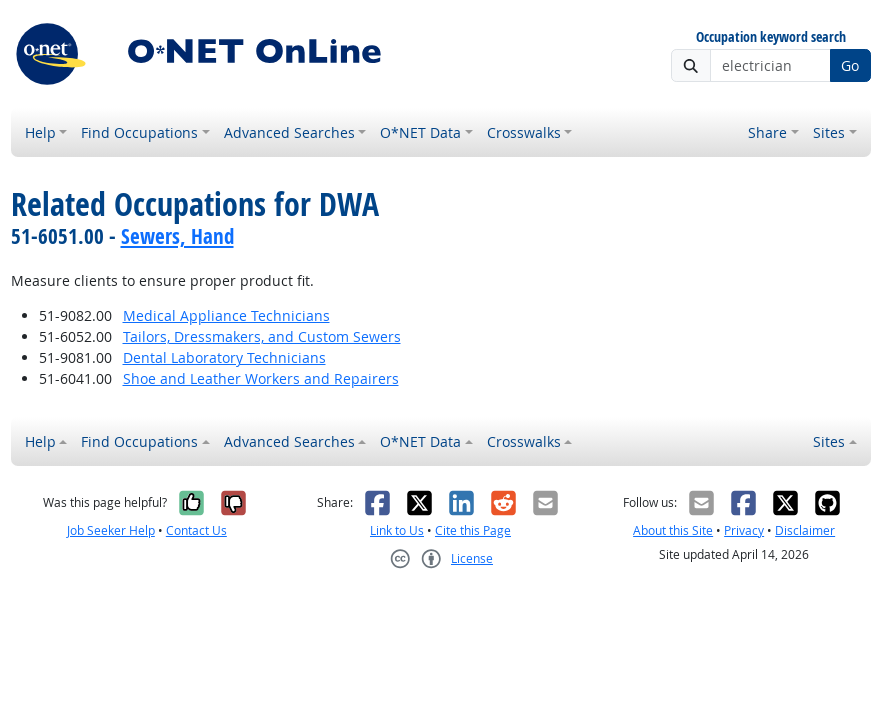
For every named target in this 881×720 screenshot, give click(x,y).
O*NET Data (420, 132)
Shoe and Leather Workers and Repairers (261, 378)
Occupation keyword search (771, 37)
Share (767, 132)
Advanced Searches (289, 132)
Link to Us (397, 530)
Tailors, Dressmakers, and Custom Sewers (262, 336)
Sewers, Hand (177, 236)
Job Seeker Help (111, 530)
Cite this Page (473, 530)
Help (40, 132)
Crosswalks (524, 132)
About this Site (673, 530)
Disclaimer (805, 530)
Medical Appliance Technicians (226, 315)
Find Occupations (139, 132)
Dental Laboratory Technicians (224, 357)
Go (850, 65)
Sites (829, 132)
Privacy (744, 530)
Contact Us (196, 530)
